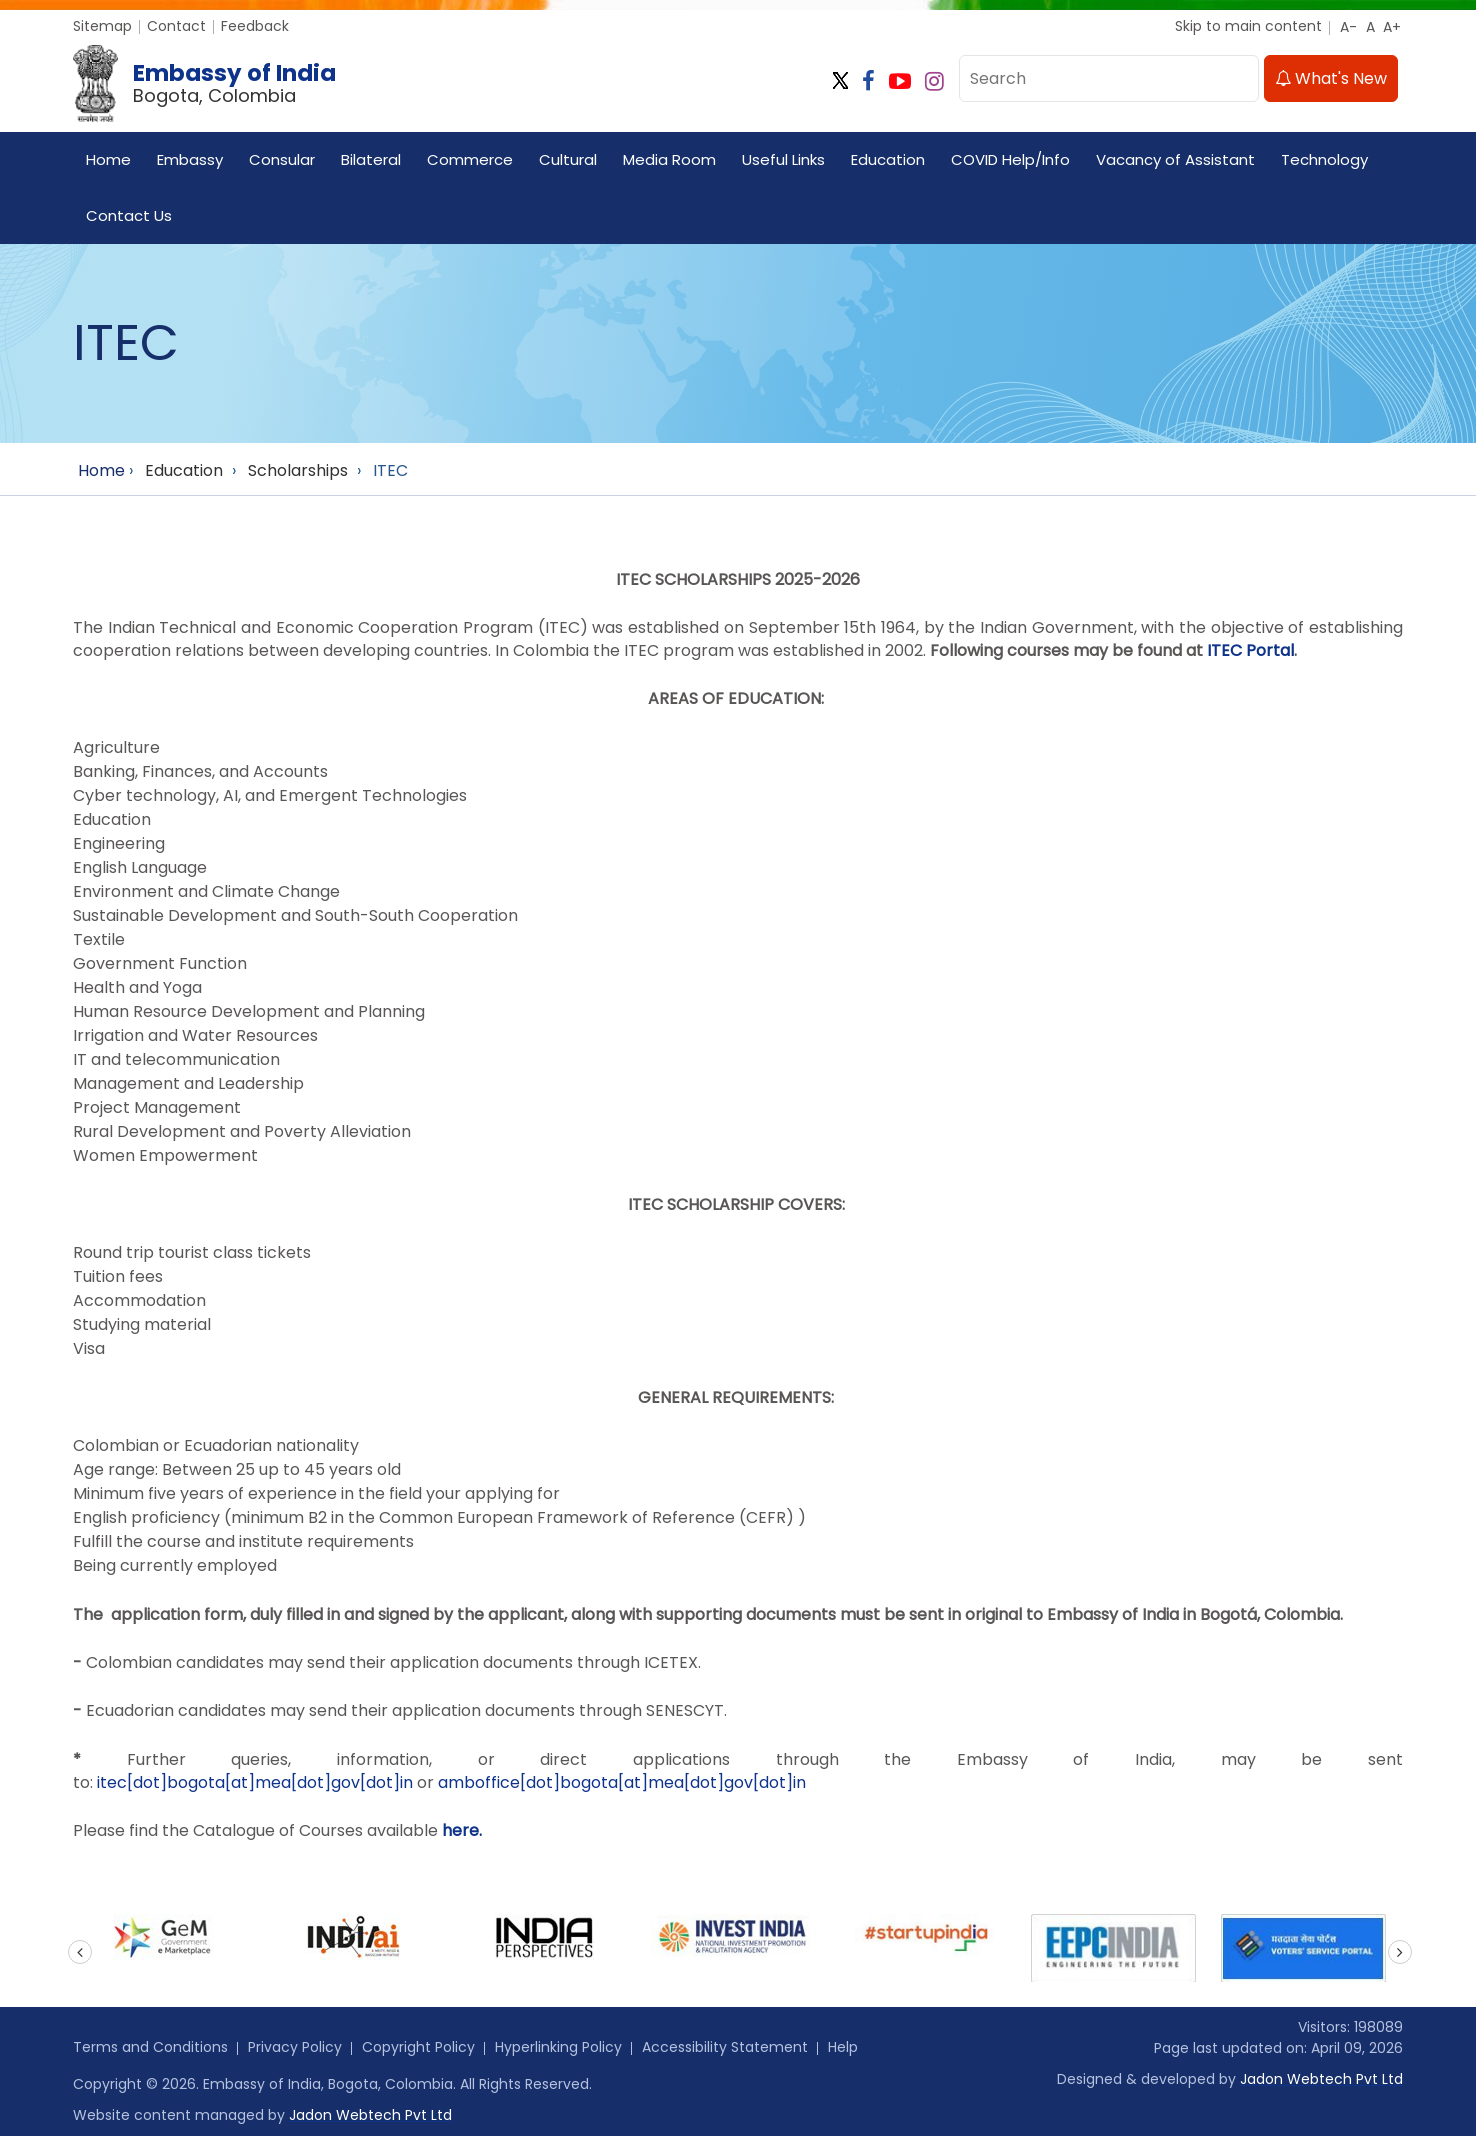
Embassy (190, 159)
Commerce (470, 159)
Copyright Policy (418, 2047)
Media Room (669, 159)
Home (108, 159)
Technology (1324, 159)
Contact (176, 26)
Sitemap (102, 26)
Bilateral (371, 159)
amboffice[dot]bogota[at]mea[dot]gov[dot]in (622, 1782)
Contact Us (129, 215)
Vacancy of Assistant (1175, 159)
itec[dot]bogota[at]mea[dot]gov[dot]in (255, 1782)
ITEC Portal (1250, 650)
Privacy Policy (295, 2047)
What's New (1331, 78)
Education (888, 159)
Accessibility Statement (725, 2047)
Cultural (568, 159)
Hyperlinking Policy (558, 2047)
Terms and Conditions (150, 2047)
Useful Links (783, 159)
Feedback (255, 26)
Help (843, 2047)
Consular (282, 159)
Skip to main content (1248, 26)
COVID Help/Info (1010, 159)
